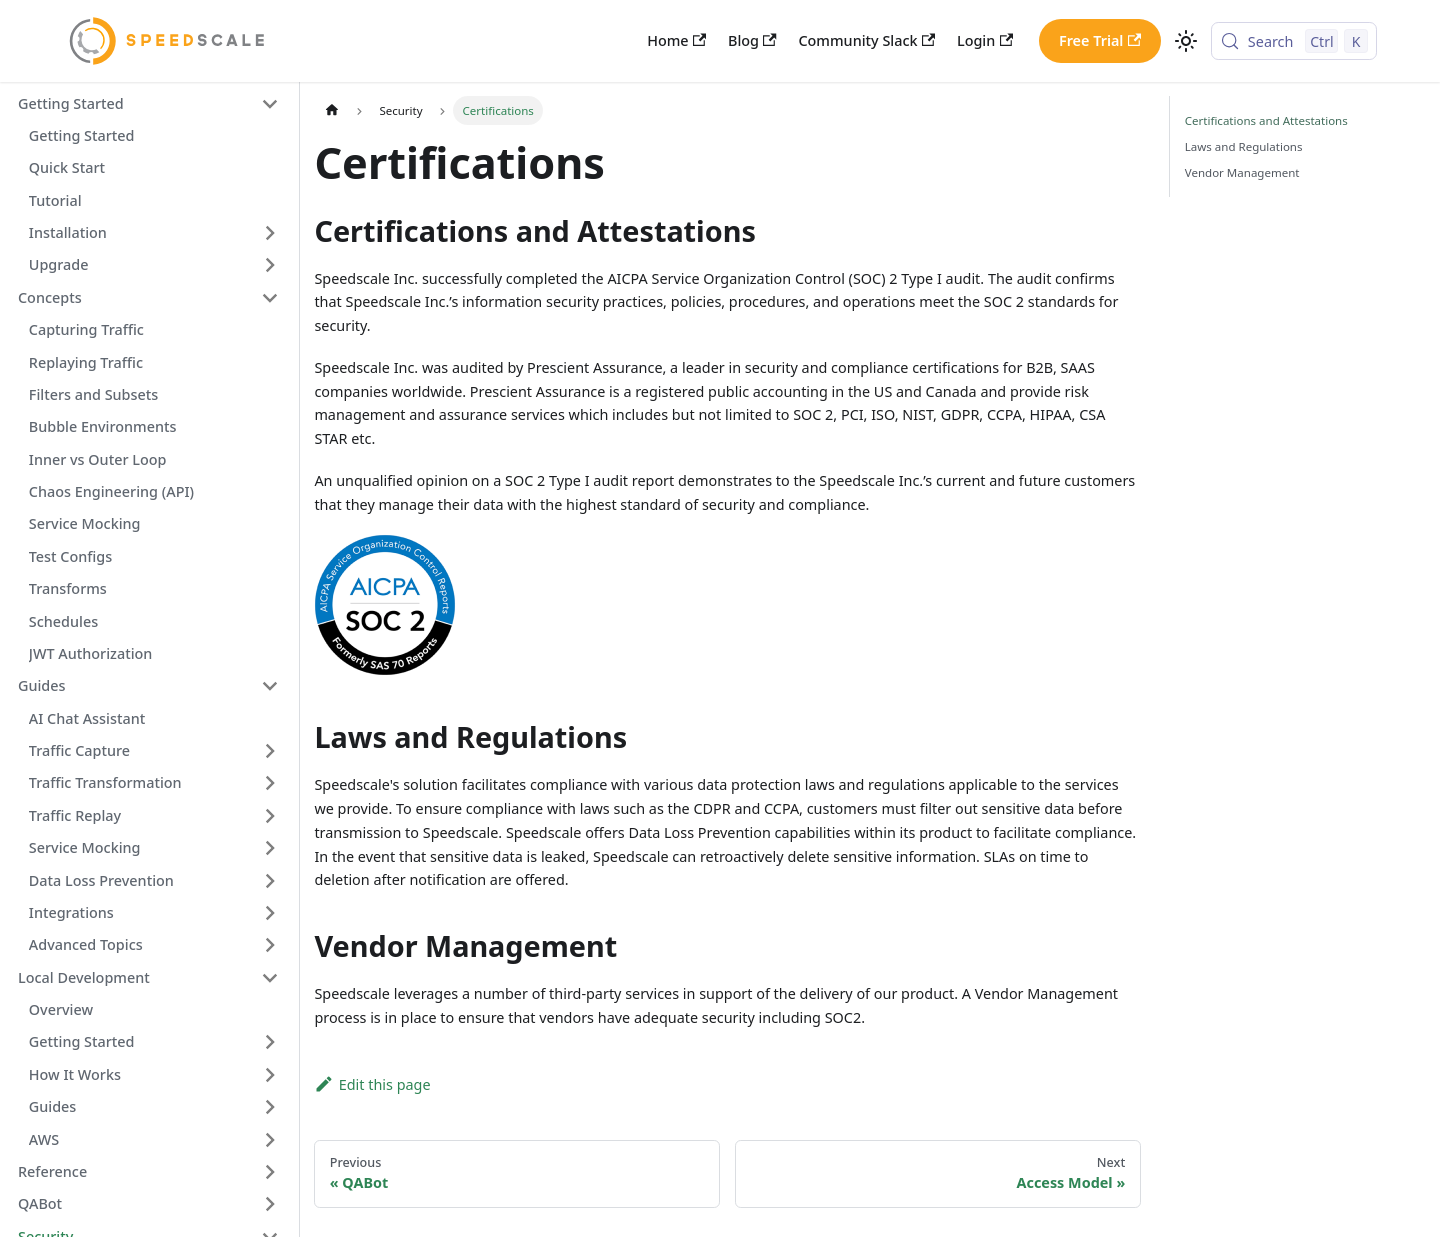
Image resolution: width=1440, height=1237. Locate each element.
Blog (752, 40)
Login (985, 40)
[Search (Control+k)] (1294, 41)
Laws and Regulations (1244, 146)
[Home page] (331, 110)
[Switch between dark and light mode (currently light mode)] (1185, 41)
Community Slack (866, 40)
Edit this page (372, 1084)
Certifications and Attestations (1266, 120)
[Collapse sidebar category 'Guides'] (270, 686)
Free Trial (1100, 40)
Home (676, 40)
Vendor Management (1242, 172)
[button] (148, 103)
